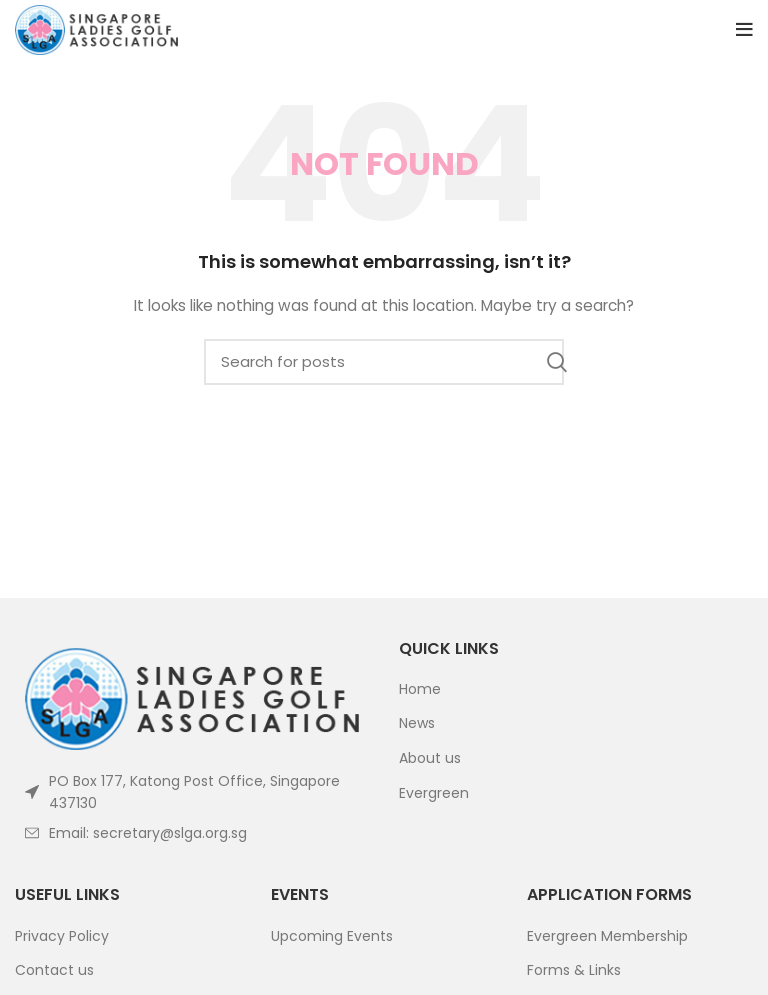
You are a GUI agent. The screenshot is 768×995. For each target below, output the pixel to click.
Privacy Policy (62, 936)
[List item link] (192, 833)
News (417, 723)
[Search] (384, 362)
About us (430, 758)
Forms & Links (574, 970)
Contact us (54, 970)
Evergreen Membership (607, 936)
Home (420, 689)
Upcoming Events (332, 936)
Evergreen (434, 793)
